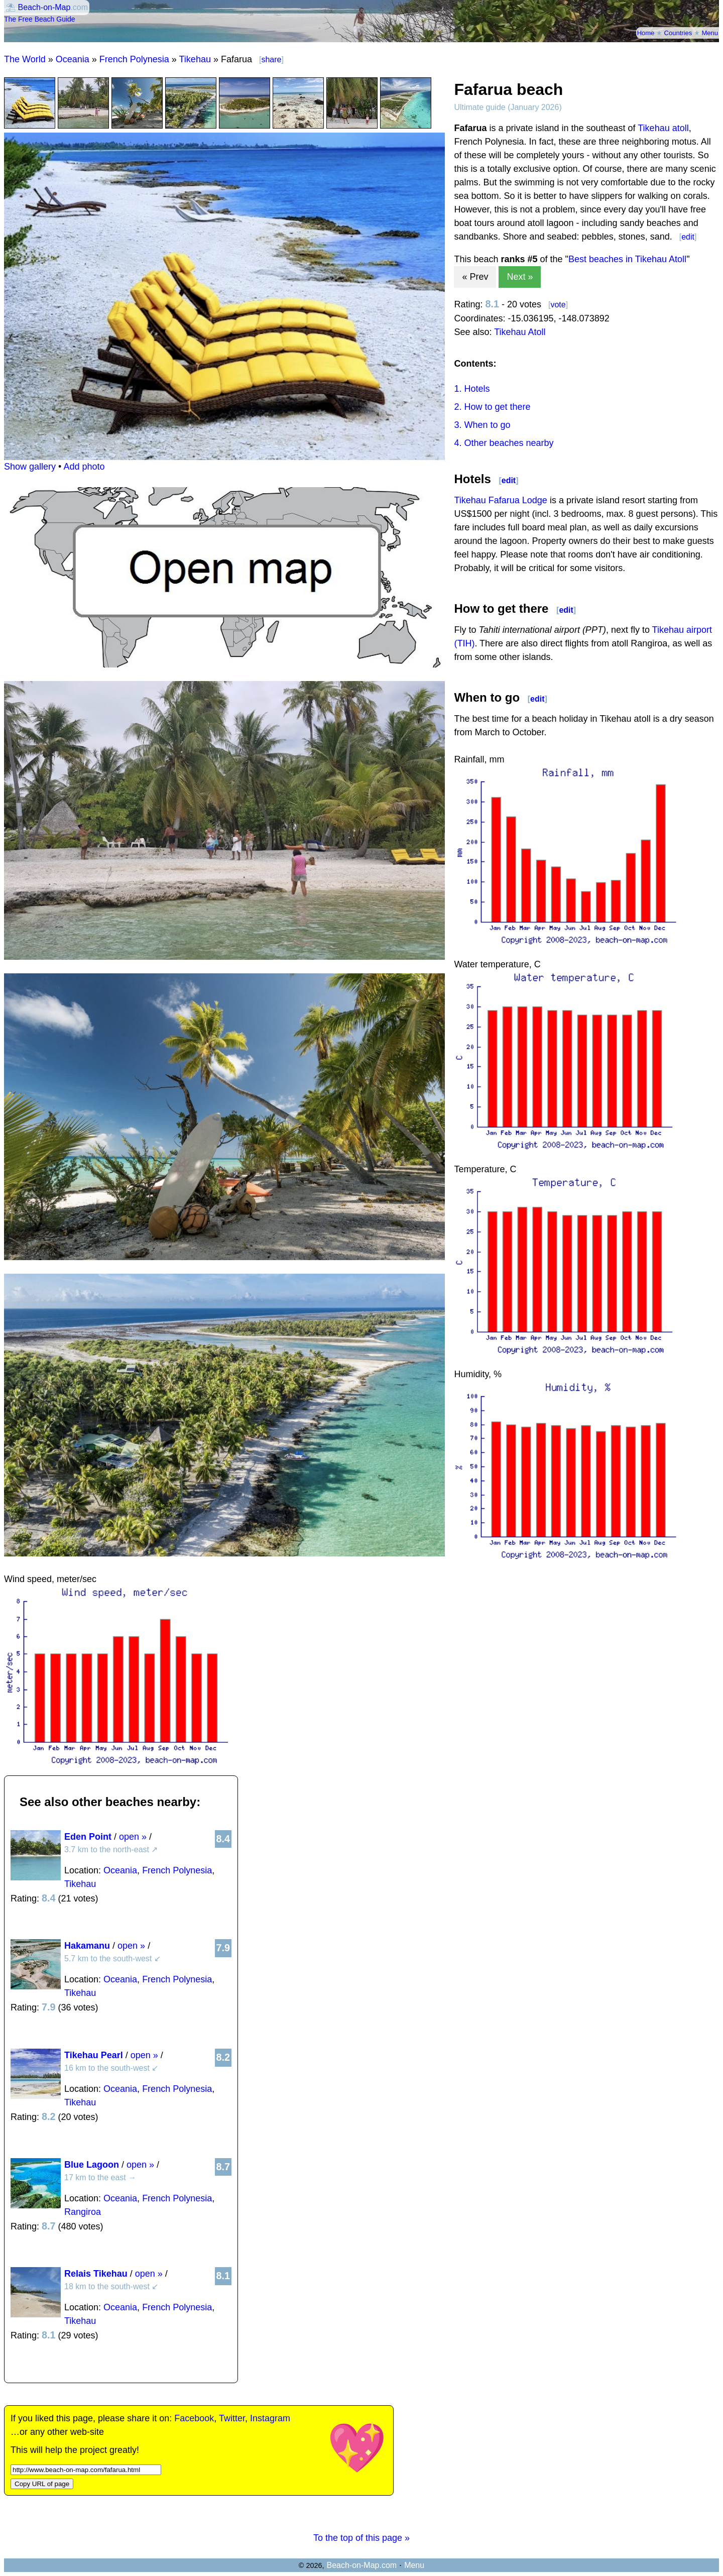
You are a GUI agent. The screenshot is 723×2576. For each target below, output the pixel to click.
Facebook (194, 2418)
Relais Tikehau (96, 2274)
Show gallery (30, 467)
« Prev (475, 277)
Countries (678, 33)
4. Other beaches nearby (503, 443)
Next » (520, 277)
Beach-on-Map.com (361, 2565)
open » (133, 1837)
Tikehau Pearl (93, 2055)
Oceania (72, 59)
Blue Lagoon (91, 2165)
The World (25, 59)
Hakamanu (87, 1946)
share (271, 59)
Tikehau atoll (663, 128)
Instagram (270, 2418)
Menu (709, 33)
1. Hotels (472, 389)
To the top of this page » (361, 2538)
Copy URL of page (42, 2484)
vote (557, 304)
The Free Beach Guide (39, 19)
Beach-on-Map (44, 7)
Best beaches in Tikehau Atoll (627, 259)
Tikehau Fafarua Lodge (500, 500)
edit (687, 237)
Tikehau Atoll (519, 332)
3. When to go (482, 425)
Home (646, 33)
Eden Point (87, 1837)
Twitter (232, 2418)
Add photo (83, 467)
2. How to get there (492, 407)
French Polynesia (134, 59)
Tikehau (195, 59)
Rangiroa (82, 2212)
